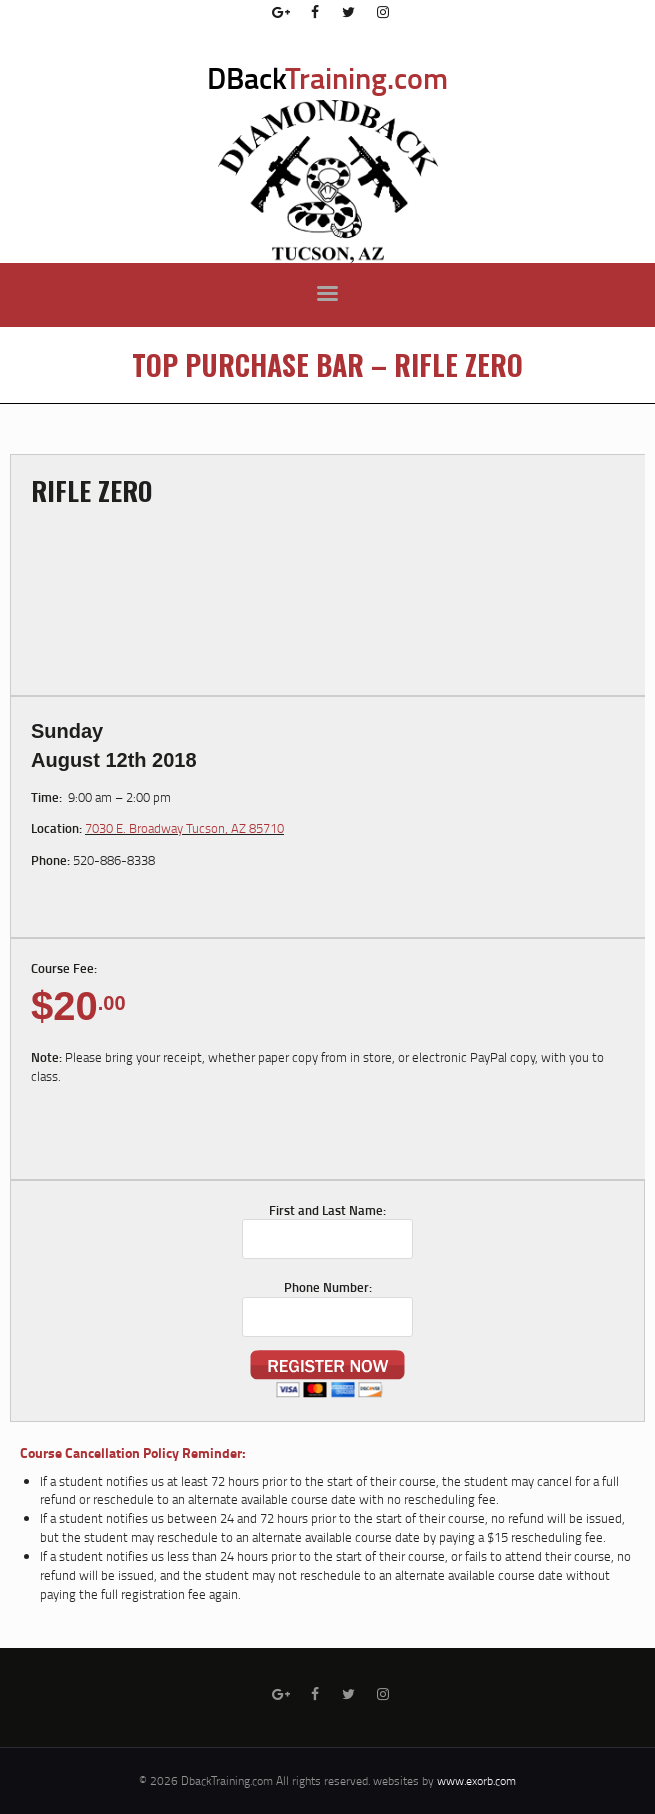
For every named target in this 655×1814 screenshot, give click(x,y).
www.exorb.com (476, 1780)
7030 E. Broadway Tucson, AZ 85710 (184, 828)
